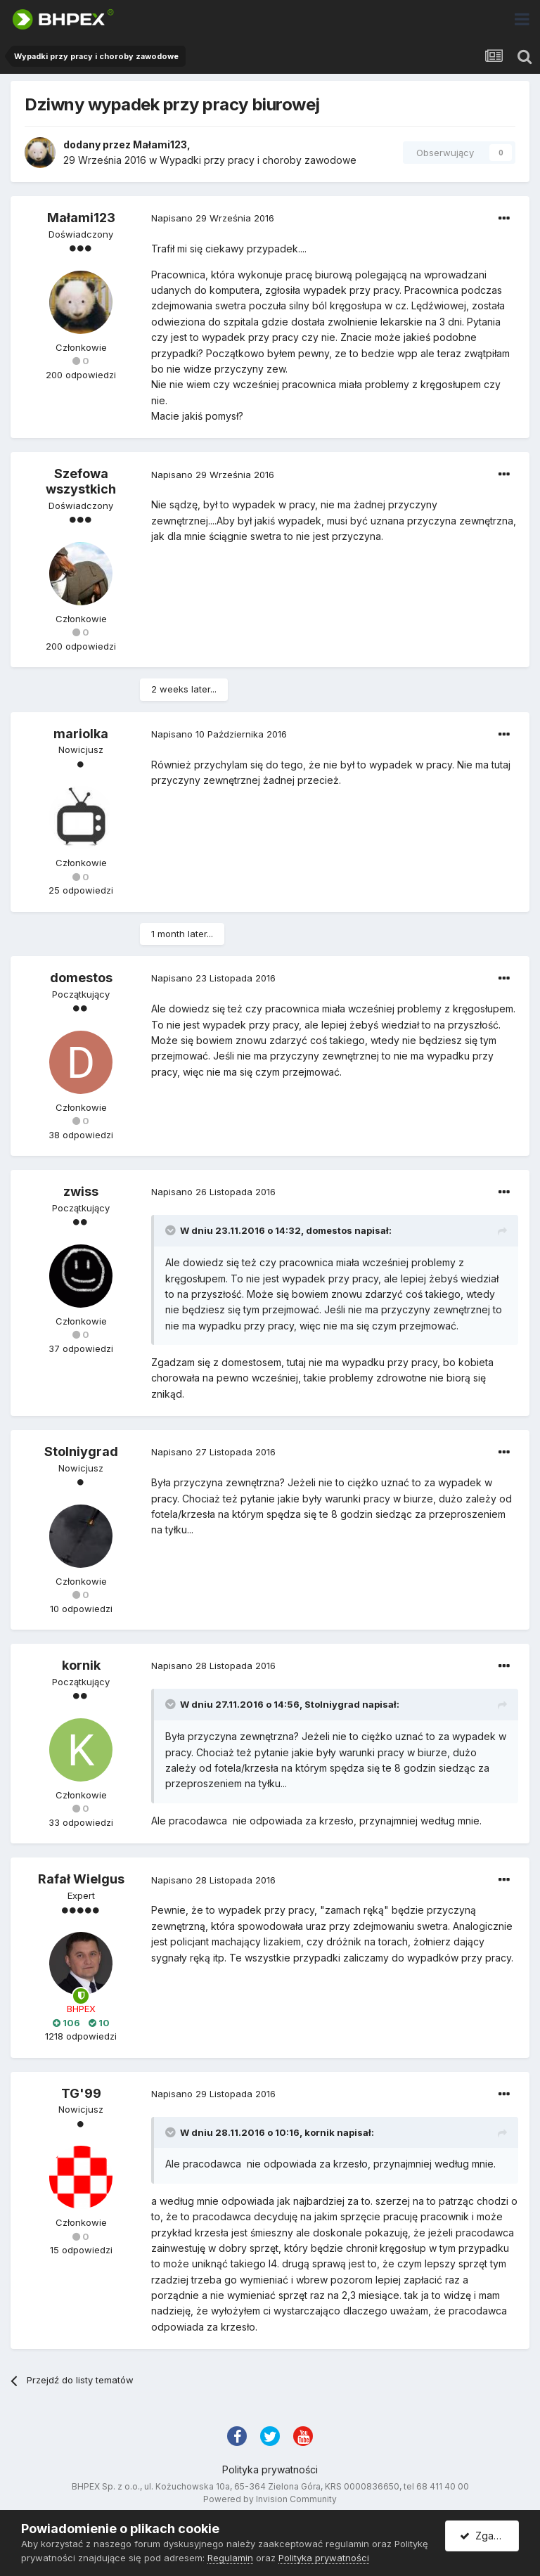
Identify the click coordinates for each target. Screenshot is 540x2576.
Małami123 (160, 144)
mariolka (80, 733)
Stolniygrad (81, 1451)
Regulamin (230, 2557)
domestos (81, 977)
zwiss (80, 1191)
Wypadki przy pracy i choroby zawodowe (258, 160)
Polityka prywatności (270, 2469)
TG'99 (81, 2093)
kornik (81, 1665)
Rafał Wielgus (81, 1879)
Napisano (212, 218)
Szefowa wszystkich (81, 481)
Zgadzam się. (489, 2536)
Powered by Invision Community (270, 2499)
